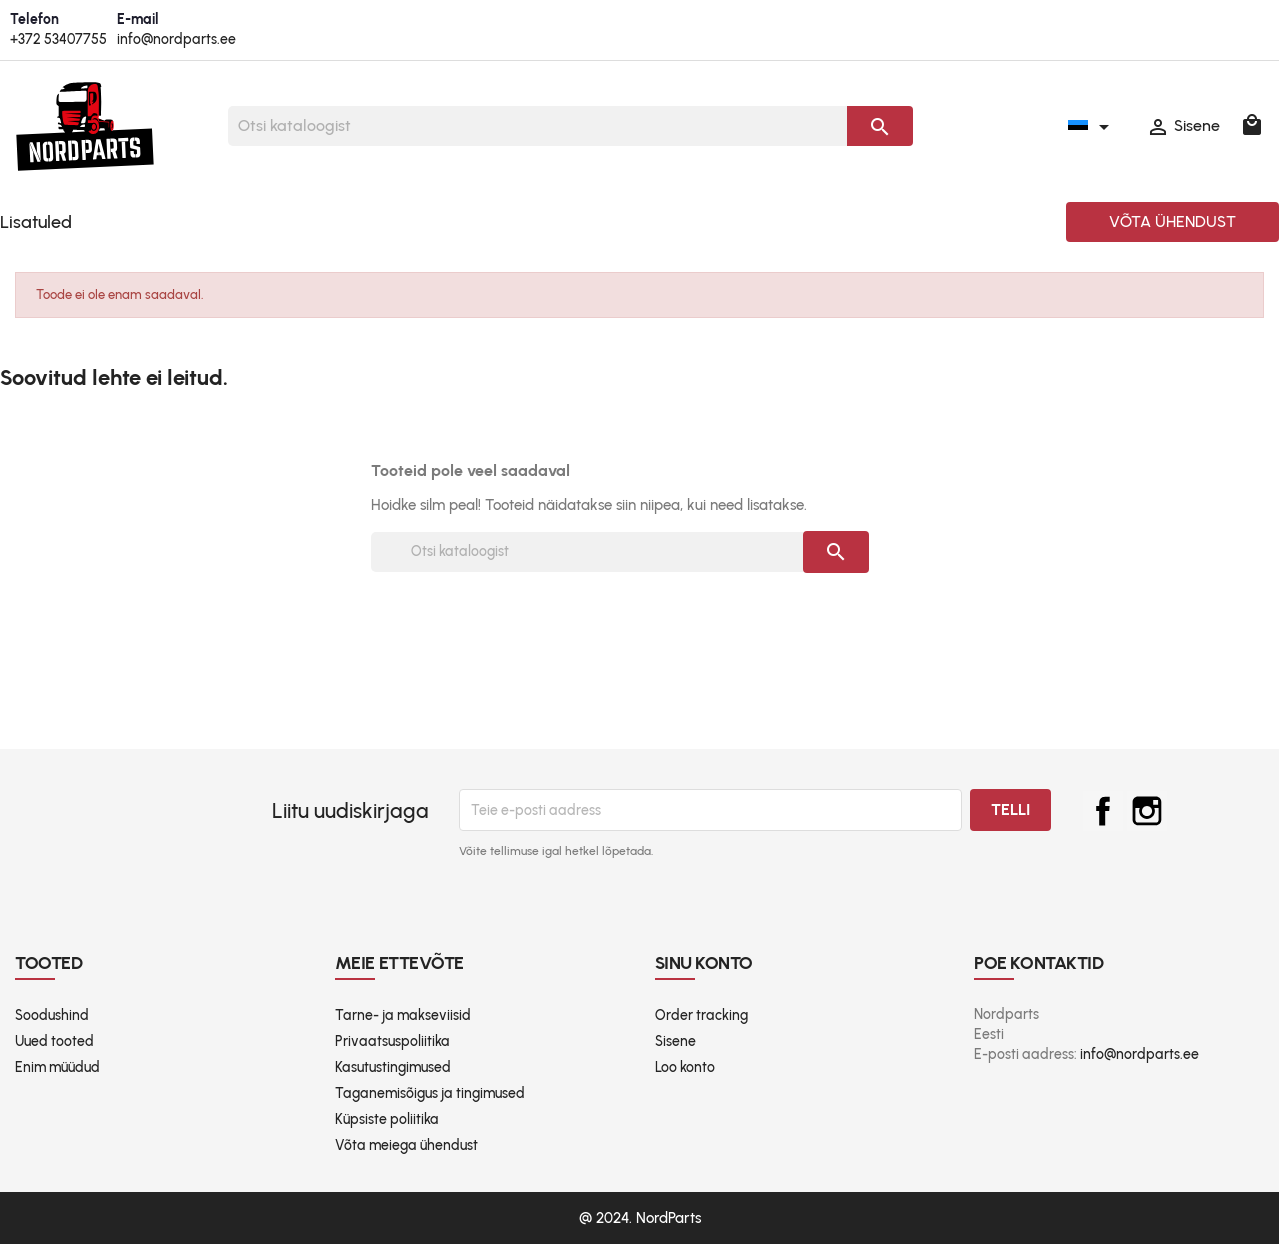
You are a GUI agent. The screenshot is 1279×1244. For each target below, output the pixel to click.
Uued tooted (54, 1041)
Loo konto (685, 1067)
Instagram (1147, 811)
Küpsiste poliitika (387, 1119)
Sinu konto (704, 963)
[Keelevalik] (1092, 126)
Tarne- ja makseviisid (403, 1015)
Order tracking (701, 1015)
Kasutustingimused (393, 1067)
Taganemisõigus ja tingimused (430, 1093)
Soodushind (52, 1015)
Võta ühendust (1172, 221)
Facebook (1103, 811)
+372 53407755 (58, 39)
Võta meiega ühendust (406, 1145)
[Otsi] (537, 126)
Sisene (675, 1041)
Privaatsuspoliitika (392, 1041)
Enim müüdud (57, 1067)
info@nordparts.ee (176, 39)
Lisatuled (36, 222)
